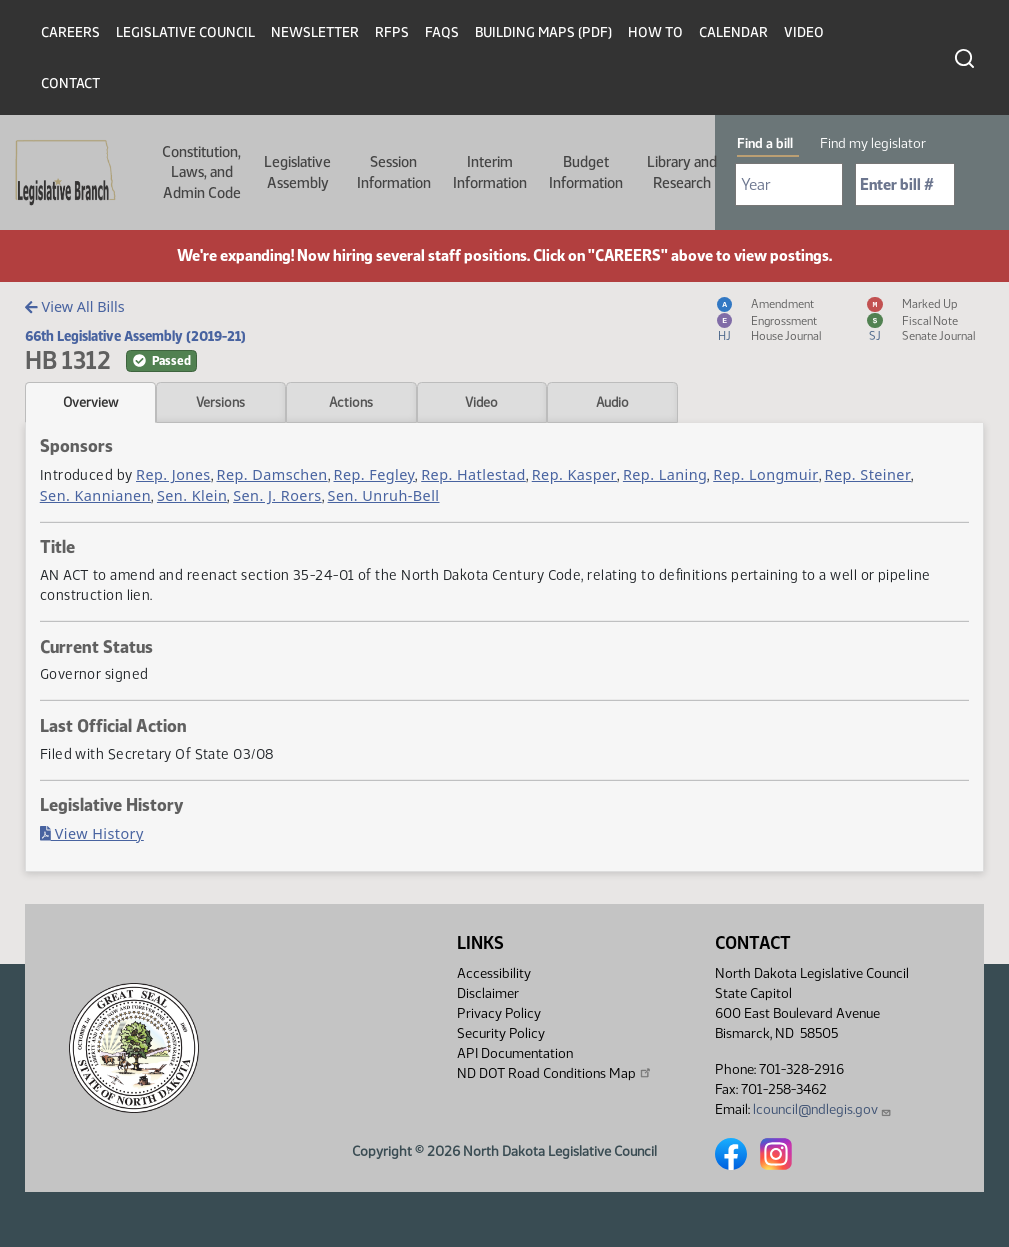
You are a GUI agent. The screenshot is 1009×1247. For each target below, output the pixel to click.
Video (804, 32)
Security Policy (501, 1033)
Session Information (394, 172)
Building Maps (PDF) (543, 32)
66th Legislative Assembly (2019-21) (135, 336)
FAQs (442, 32)
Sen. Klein (192, 495)
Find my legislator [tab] (873, 143)
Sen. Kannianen (95, 495)
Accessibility (494, 973)
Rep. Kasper (574, 474)
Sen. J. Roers (277, 495)
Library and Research (682, 172)
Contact (70, 83)
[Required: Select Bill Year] (789, 184)
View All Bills (74, 306)
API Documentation (515, 1053)
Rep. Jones (173, 474)
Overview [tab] (90, 402)
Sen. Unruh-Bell (384, 495)
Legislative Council (185, 32)
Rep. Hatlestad (473, 474)
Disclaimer (488, 993)
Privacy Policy (499, 1013)
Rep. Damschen (272, 474)
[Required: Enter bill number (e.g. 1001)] (905, 184)
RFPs (392, 32)
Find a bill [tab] (765, 143)
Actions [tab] (351, 402)
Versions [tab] (220, 402)
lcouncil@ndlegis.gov (822, 1109)
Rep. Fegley (375, 474)
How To (655, 32)
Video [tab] (481, 402)
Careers (70, 32)
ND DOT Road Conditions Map (555, 1073)
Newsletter (315, 32)
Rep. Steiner (868, 474)
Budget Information (586, 172)
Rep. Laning (665, 474)
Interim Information (490, 172)
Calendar (733, 32)
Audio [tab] (612, 402)
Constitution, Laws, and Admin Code (201, 172)
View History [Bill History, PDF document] (92, 833)
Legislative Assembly (297, 172)
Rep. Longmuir (765, 474)
